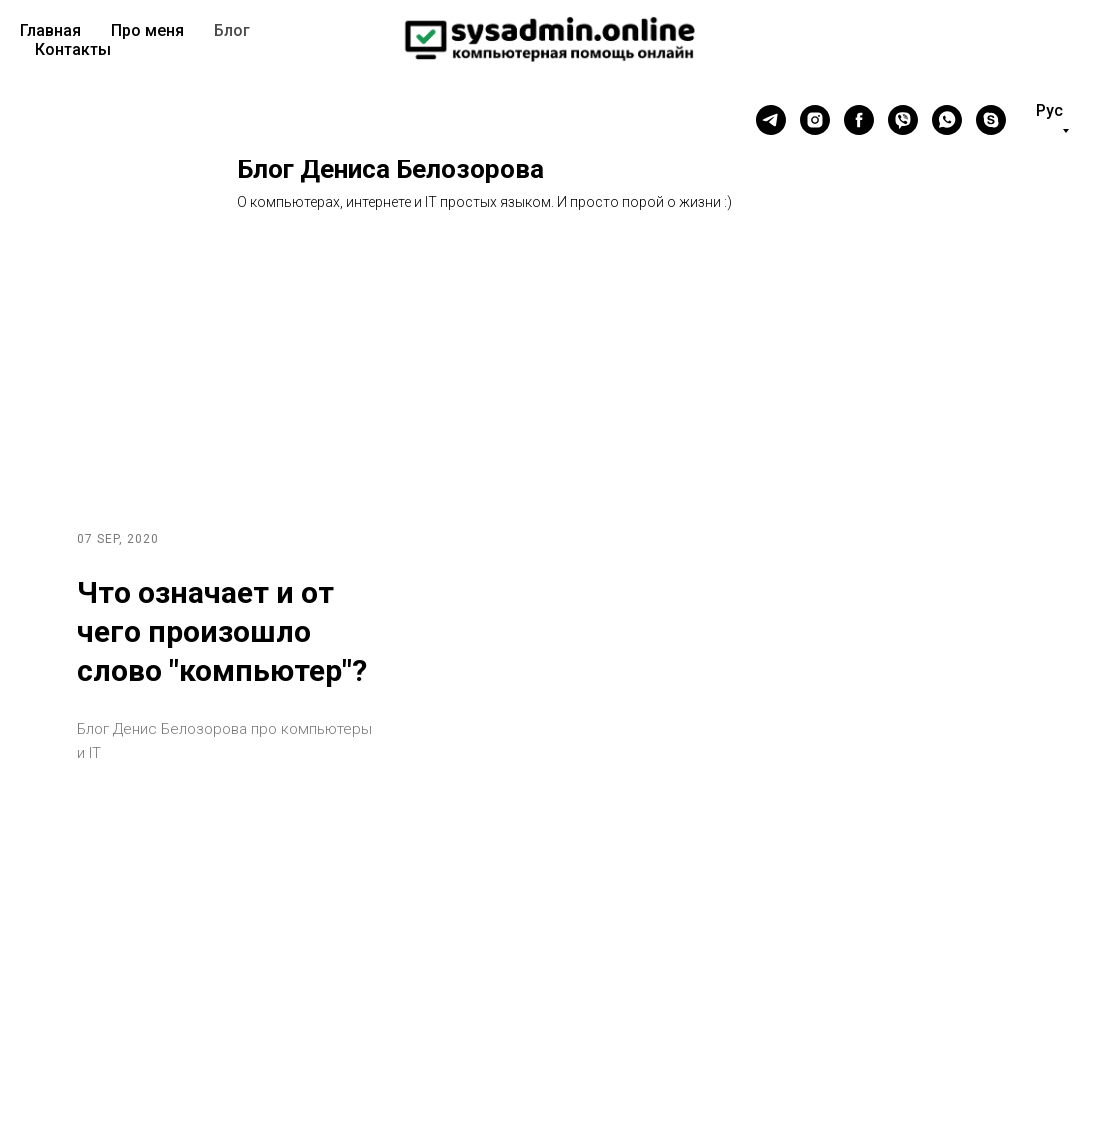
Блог (232, 30)
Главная (50, 30)
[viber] (903, 120)
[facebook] (859, 120)
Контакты (73, 49)
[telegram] (771, 120)
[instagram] (815, 120)
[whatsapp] (947, 120)
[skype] (991, 120)
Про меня (147, 30)
